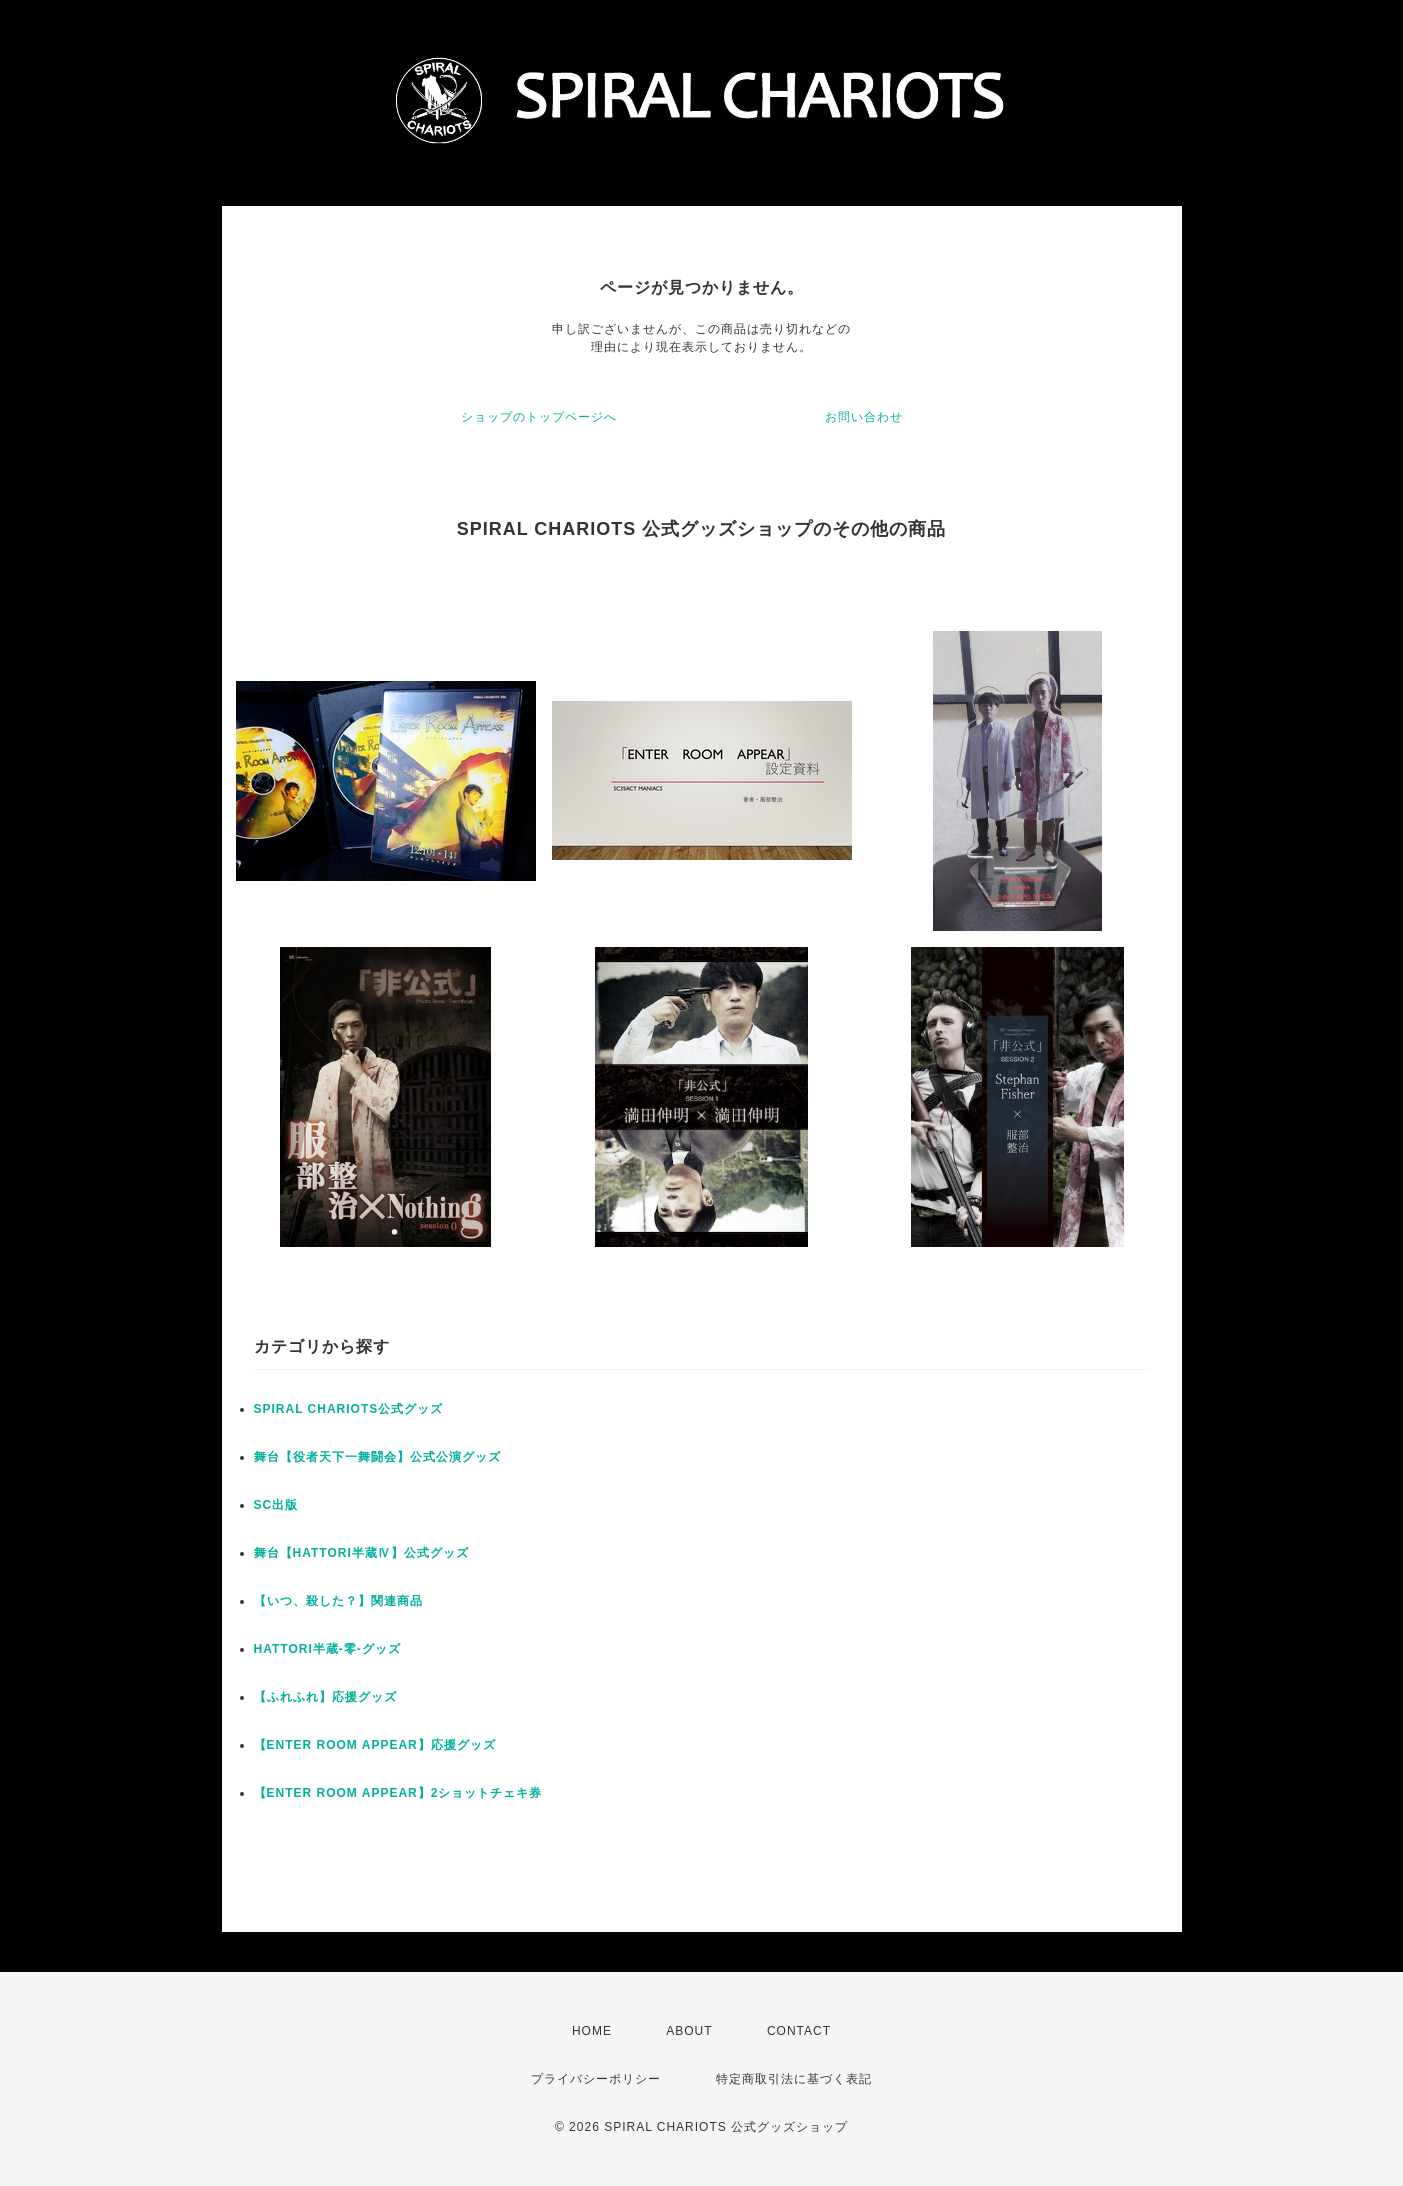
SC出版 (276, 1505)
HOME (592, 2031)
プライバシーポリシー (596, 2079)
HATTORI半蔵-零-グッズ (327, 1649)
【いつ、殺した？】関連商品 (338, 1601)
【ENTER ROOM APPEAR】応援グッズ (375, 1745)
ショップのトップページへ (539, 417)
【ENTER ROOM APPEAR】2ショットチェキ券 (398, 1793)
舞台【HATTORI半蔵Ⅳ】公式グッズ (361, 1553)
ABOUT (689, 2031)
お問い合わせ (864, 417)
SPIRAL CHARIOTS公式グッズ (349, 1409)
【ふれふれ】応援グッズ (325, 1697)
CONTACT (799, 2031)
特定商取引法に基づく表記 (794, 2079)
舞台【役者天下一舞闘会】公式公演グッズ (377, 1457)
